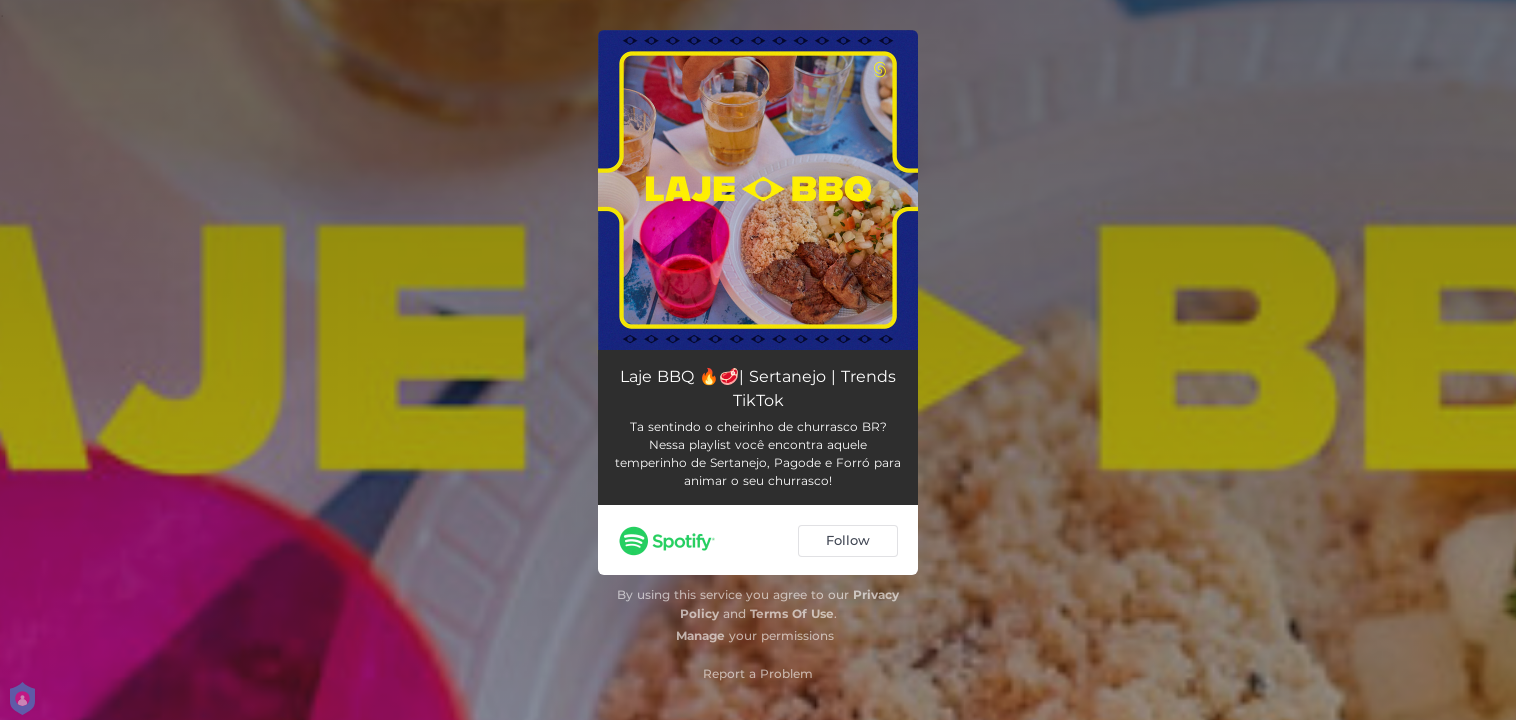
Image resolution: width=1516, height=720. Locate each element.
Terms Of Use (792, 613)
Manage (700, 635)
